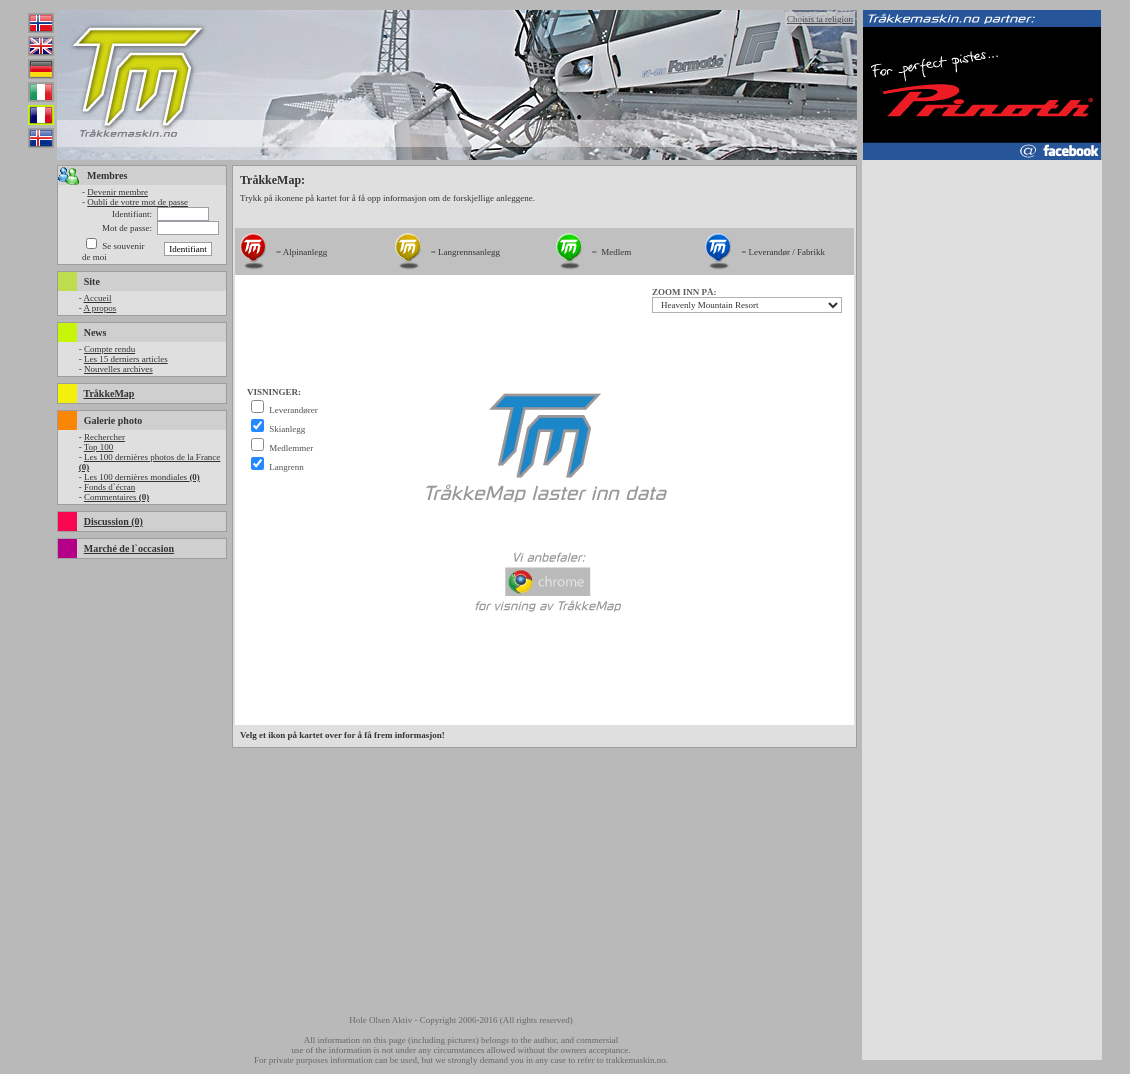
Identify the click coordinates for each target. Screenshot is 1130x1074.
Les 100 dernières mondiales (142, 477)
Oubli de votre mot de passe (137, 202)
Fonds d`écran (109, 487)
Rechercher (104, 437)
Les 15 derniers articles (126, 359)
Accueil (97, 298)
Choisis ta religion (820, 19)
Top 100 (99, 447)
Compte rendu (109, 349)
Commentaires (116, 497)
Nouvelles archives (118, 369)
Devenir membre (117, 192)
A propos (99, 308)
